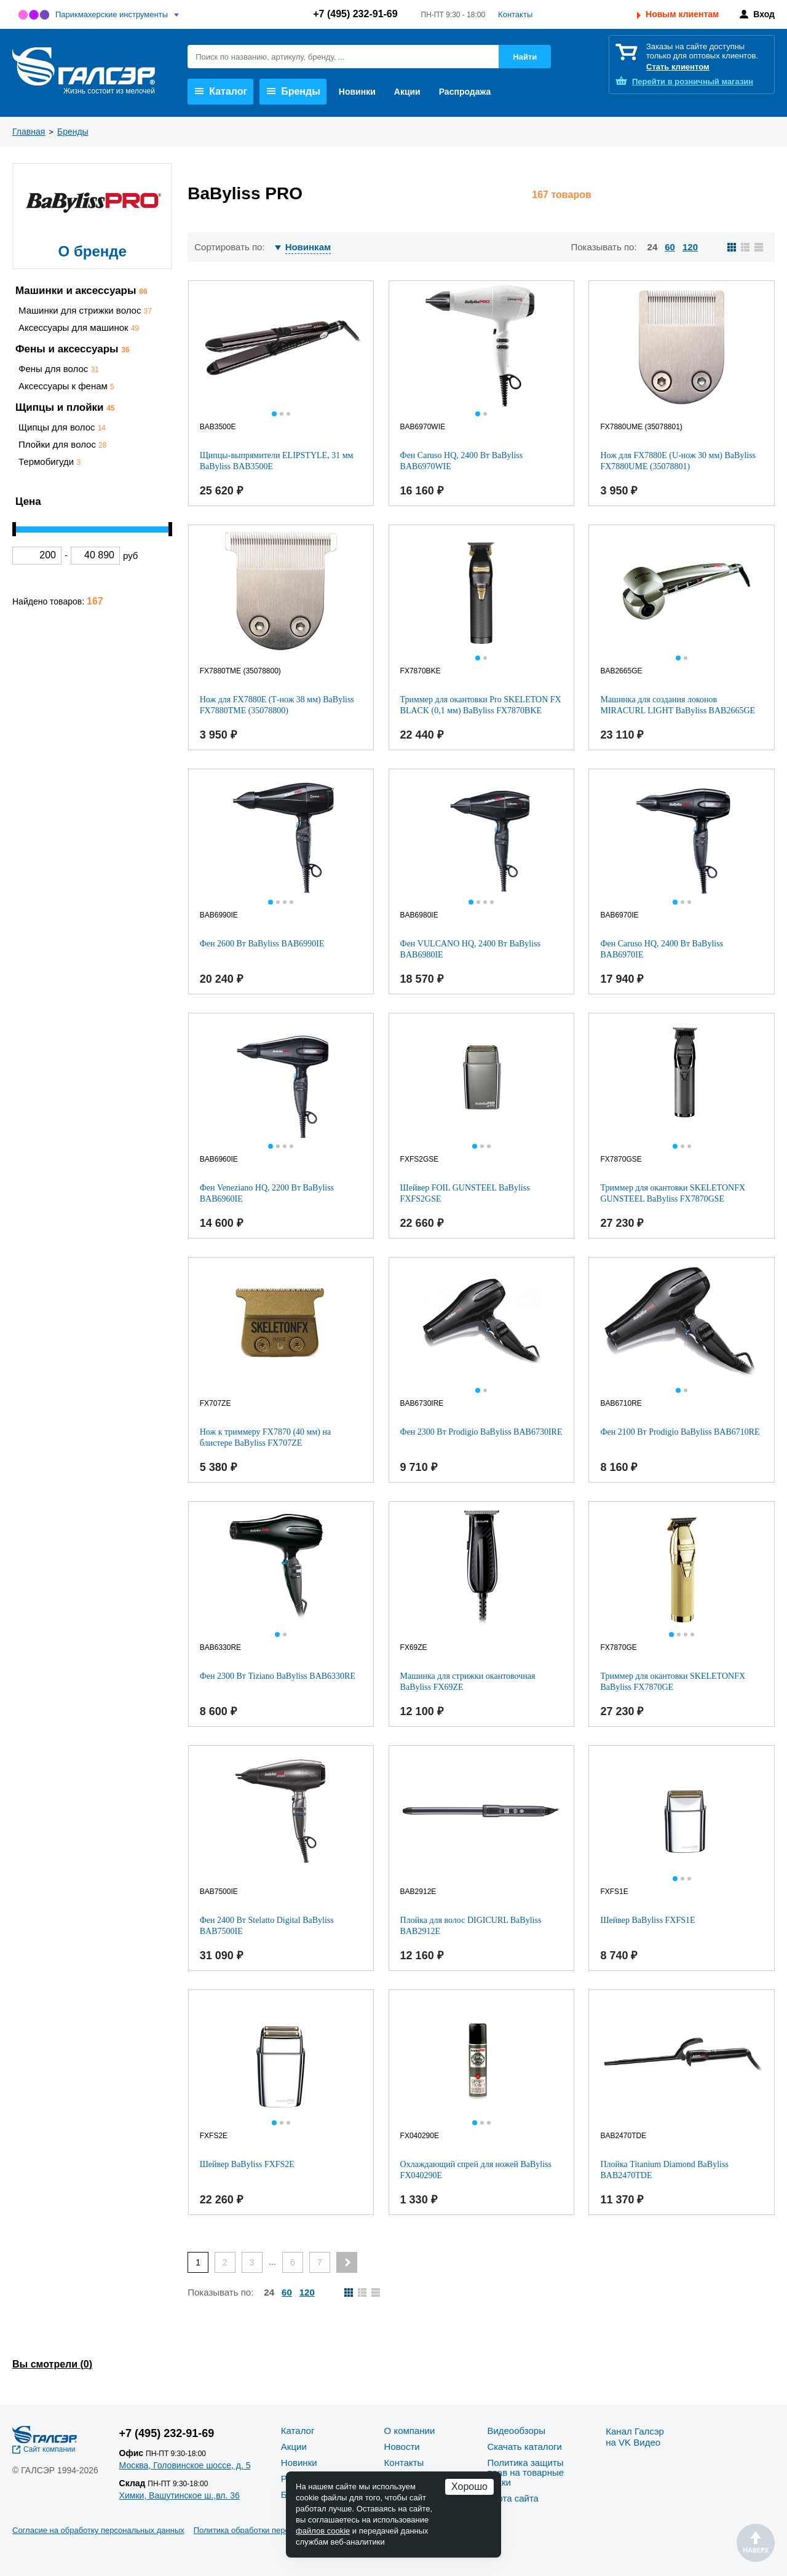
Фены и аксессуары (72, 349)
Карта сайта (513, 2498)
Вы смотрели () (52, 2364)
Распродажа (465, 92)
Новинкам (308, 247)
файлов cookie (323, 2530)
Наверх (756, 2543)
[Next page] (346, 2262)
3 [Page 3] (252, 2262)
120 (690, 247)
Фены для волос (58, 368)
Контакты (515, 14)
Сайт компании (49, 2449)
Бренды (293, 91)
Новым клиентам (682, 14)
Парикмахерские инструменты (111, 14)
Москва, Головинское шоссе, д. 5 (185, 2465)
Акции (407, 92)
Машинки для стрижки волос (85, 310)
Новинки (357, 92)
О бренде (92, 251)
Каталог (221, 91)
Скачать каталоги (524, 2446)
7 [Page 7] (319, 2262)
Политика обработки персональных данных (274, 2530)
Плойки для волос (62, 444)
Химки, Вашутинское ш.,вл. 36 (179, 2495)
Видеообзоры (516, 2430)
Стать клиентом (678, 66)
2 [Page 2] (225, 2262)
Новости (402, 2446)
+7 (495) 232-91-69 (355, 14)
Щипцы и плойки (65, 407)
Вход (764, 14)
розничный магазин (692, 81)
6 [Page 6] (292, 2262)
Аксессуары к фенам (66, 386)
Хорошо (469, 2486)
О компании (409, 2430)
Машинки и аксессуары (81, 290)
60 (670, 247)
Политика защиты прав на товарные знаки (525, 2472)
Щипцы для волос (62, 427)
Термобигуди (49, 461)
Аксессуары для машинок (78, 327)
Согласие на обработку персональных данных (98, 2530)
